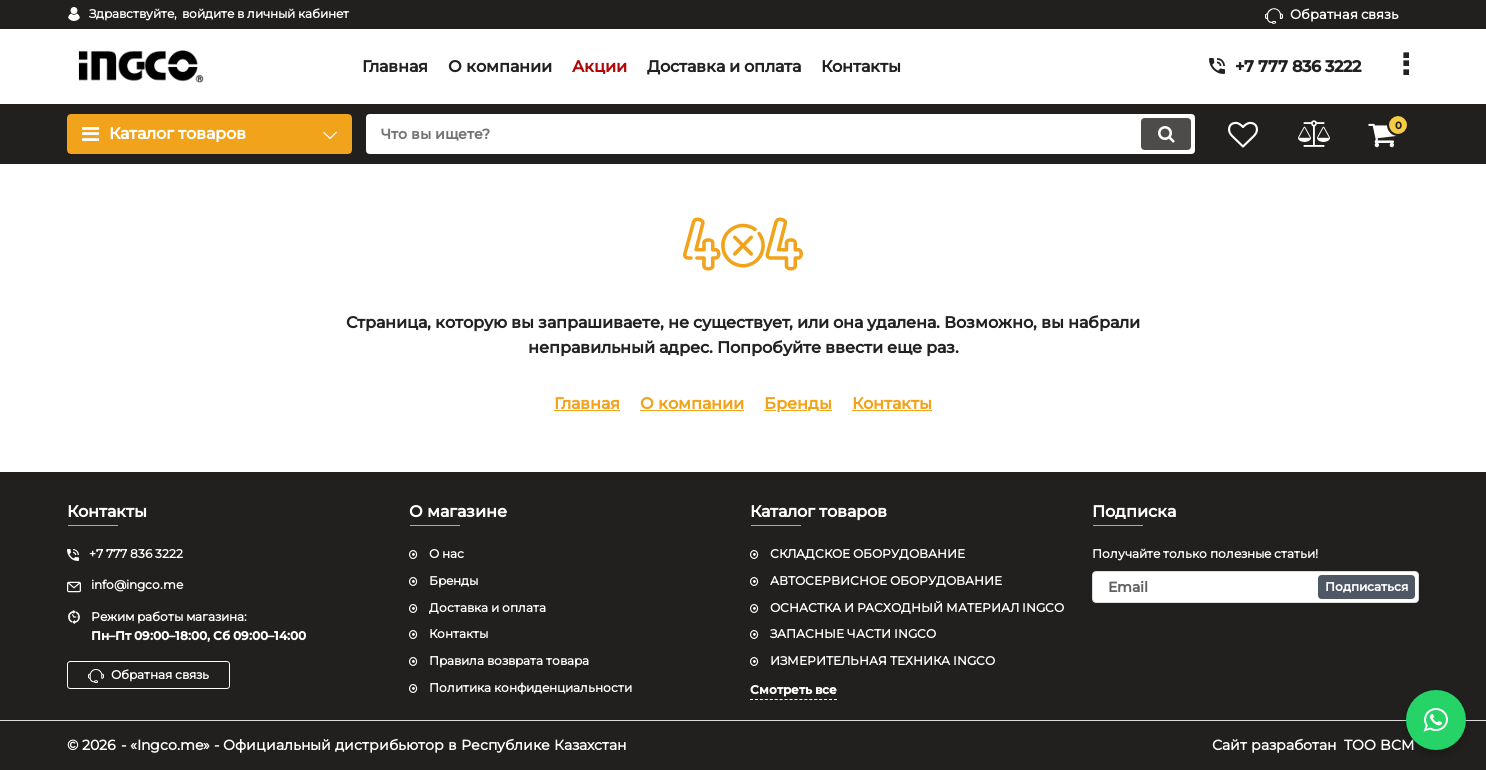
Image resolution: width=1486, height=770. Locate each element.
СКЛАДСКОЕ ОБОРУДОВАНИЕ (867, 553)
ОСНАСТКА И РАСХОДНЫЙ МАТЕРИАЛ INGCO (917, 607)
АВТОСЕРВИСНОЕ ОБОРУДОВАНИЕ (886, 580)
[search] (780, 134)
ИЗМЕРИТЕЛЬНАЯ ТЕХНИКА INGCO (882, 660)
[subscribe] (1256, 587)
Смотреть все (793, 689)
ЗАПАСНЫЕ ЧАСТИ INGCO (853, 633)
